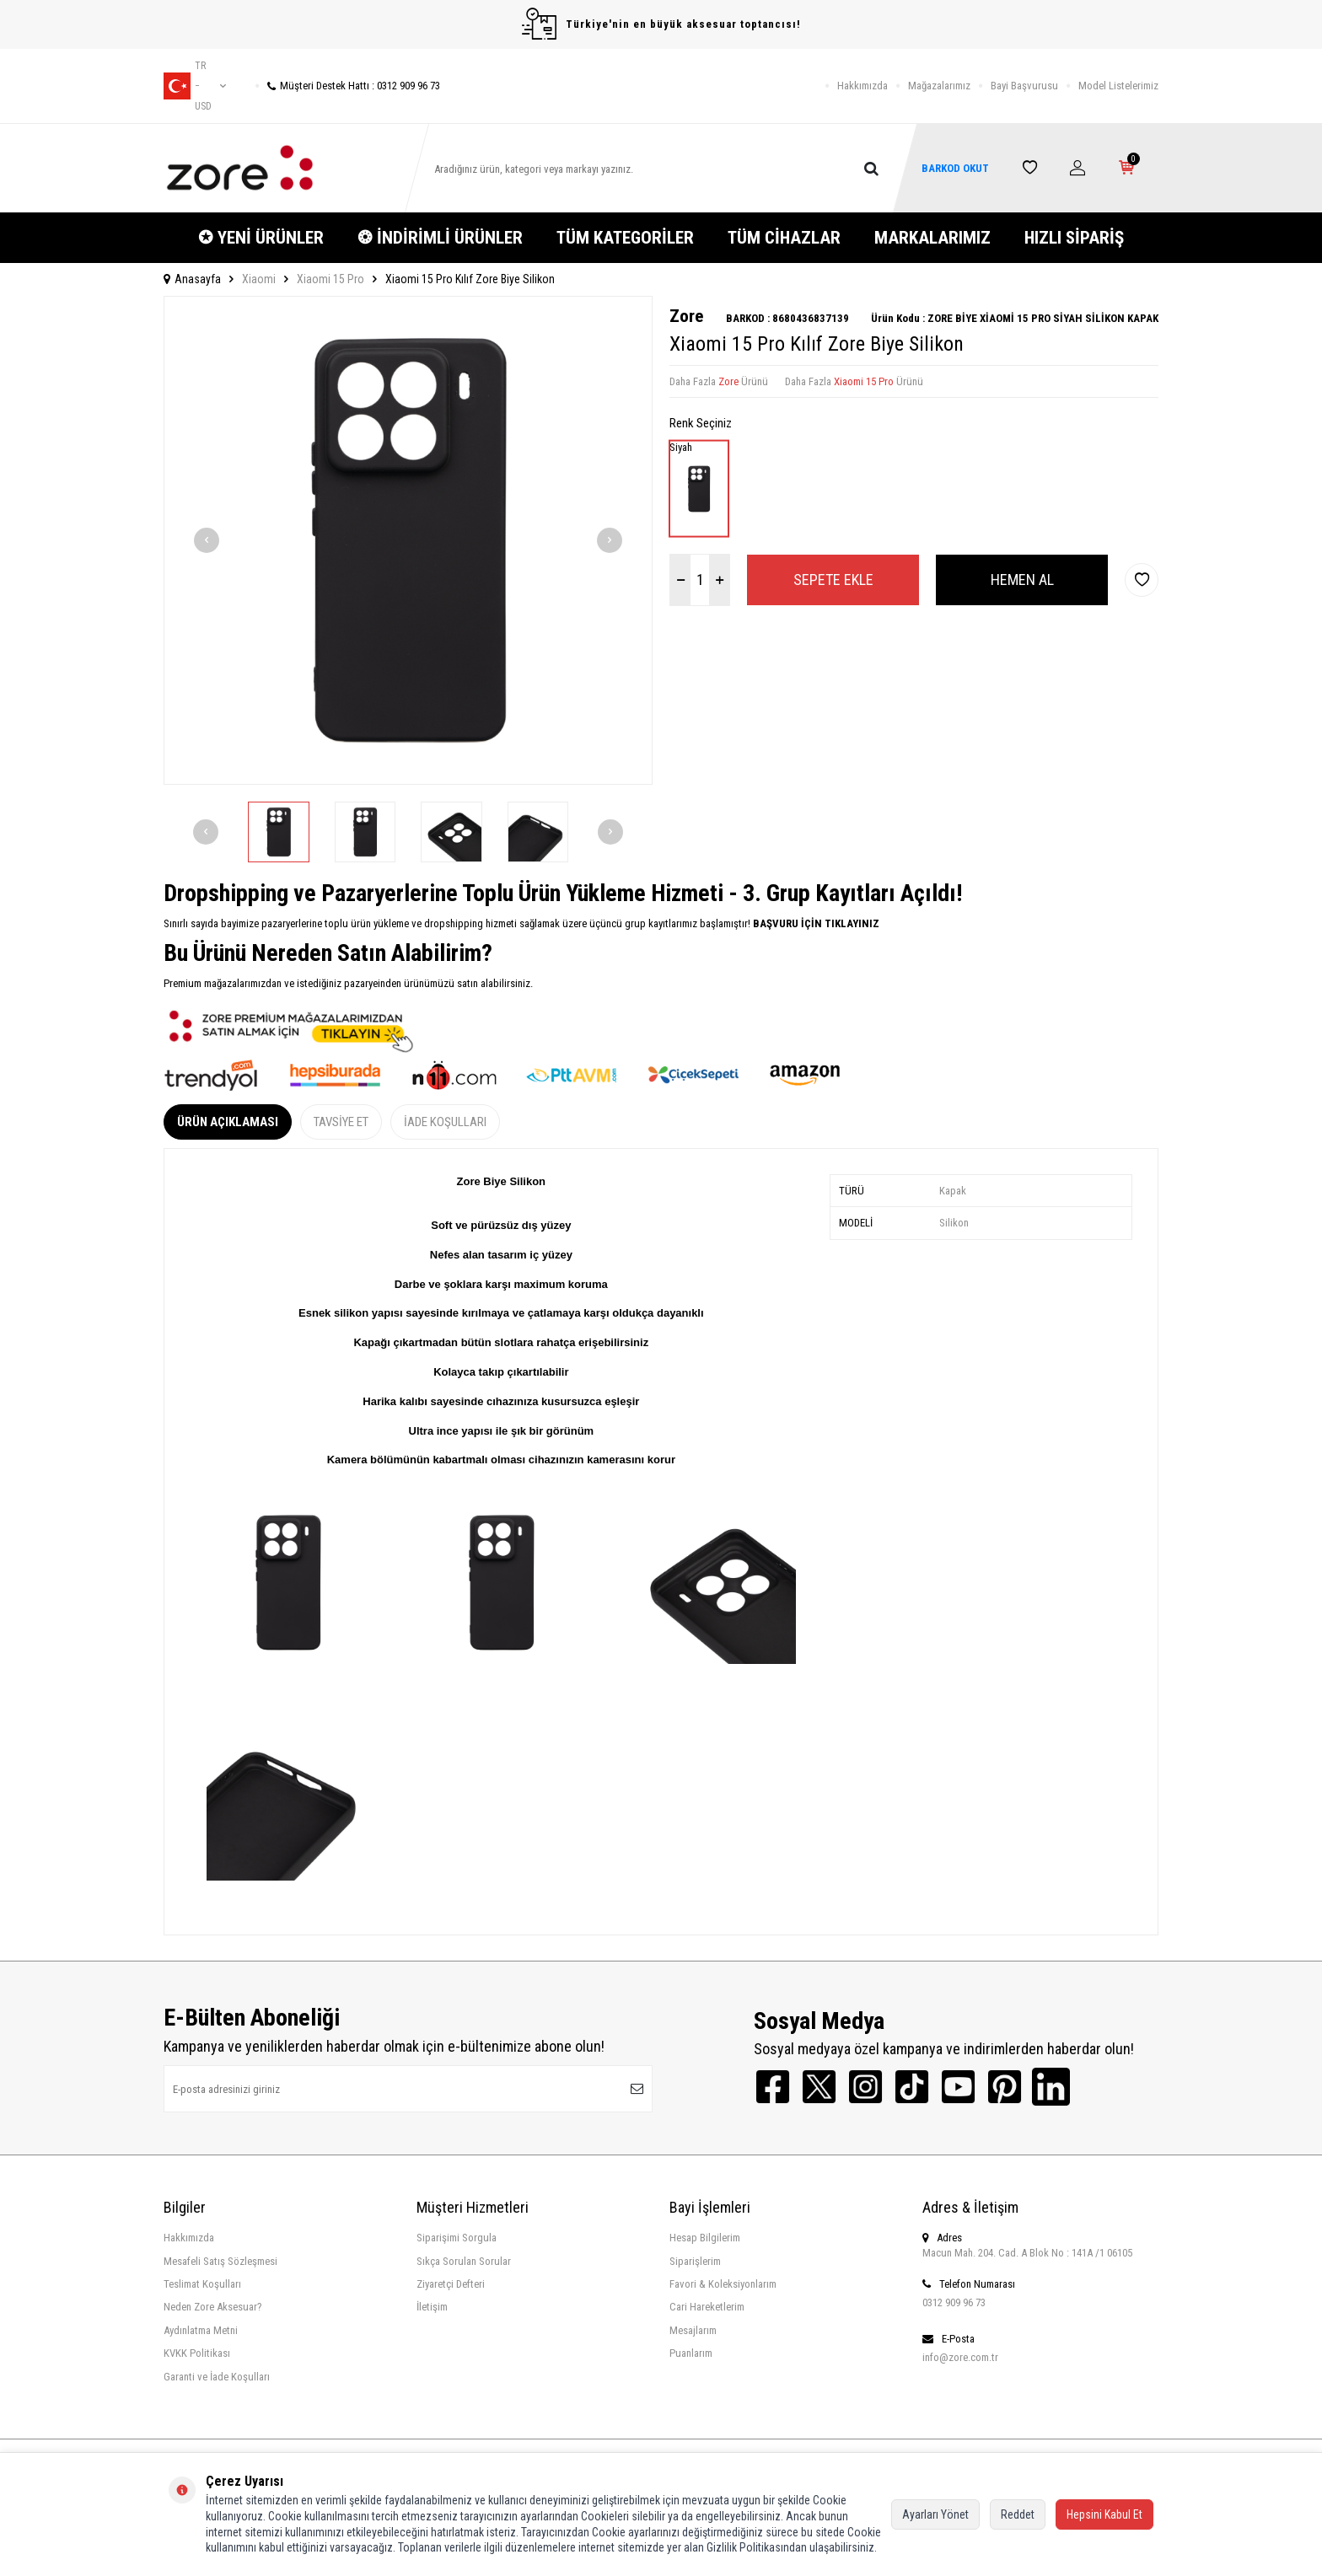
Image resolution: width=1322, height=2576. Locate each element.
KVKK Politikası (197, 2353)
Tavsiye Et (341, 1122)
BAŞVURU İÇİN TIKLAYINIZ (814, 923)
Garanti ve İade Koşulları (217, 2376)
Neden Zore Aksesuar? (213, 2306)
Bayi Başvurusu (1024, 85)
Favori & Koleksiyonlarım (723, 2284)
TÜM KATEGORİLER (625, 238)
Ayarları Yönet (935, 2514)
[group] (408, 540)
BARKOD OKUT (955, 168)
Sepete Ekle (833, 579)
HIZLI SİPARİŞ (1074, 238)
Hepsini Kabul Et (1104, 2514)
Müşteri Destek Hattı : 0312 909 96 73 (347, 85)
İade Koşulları (445, 1122)
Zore (686, 316)
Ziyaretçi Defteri (450, 2284)
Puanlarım (690, 2353)
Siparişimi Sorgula (456, 2237)
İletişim (432, 2306)
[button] (206, 540)
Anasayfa (192, 279)
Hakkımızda (862, 85)
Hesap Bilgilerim (704, 2237)
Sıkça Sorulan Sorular (463, 2261)
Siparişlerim (695, 2261)
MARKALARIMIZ (932, 238)
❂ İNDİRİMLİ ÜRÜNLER (440, 238)
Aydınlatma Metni (201, 2330)
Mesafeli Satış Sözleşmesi (220, 2261)
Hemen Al (1022, 579)
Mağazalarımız (939, 85)
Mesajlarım (693, 2330)
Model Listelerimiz (1118, 85)
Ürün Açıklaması (227, 1122)
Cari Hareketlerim (706, 2306)
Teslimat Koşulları (202, 2284)
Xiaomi (259, 279)
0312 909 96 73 (954, 2302)
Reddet (1017, 2514)
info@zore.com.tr (960, 2357)
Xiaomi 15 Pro (330, 279)
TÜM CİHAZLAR (784, 238)
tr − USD (195, 86)
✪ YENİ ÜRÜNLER (261, 238)
